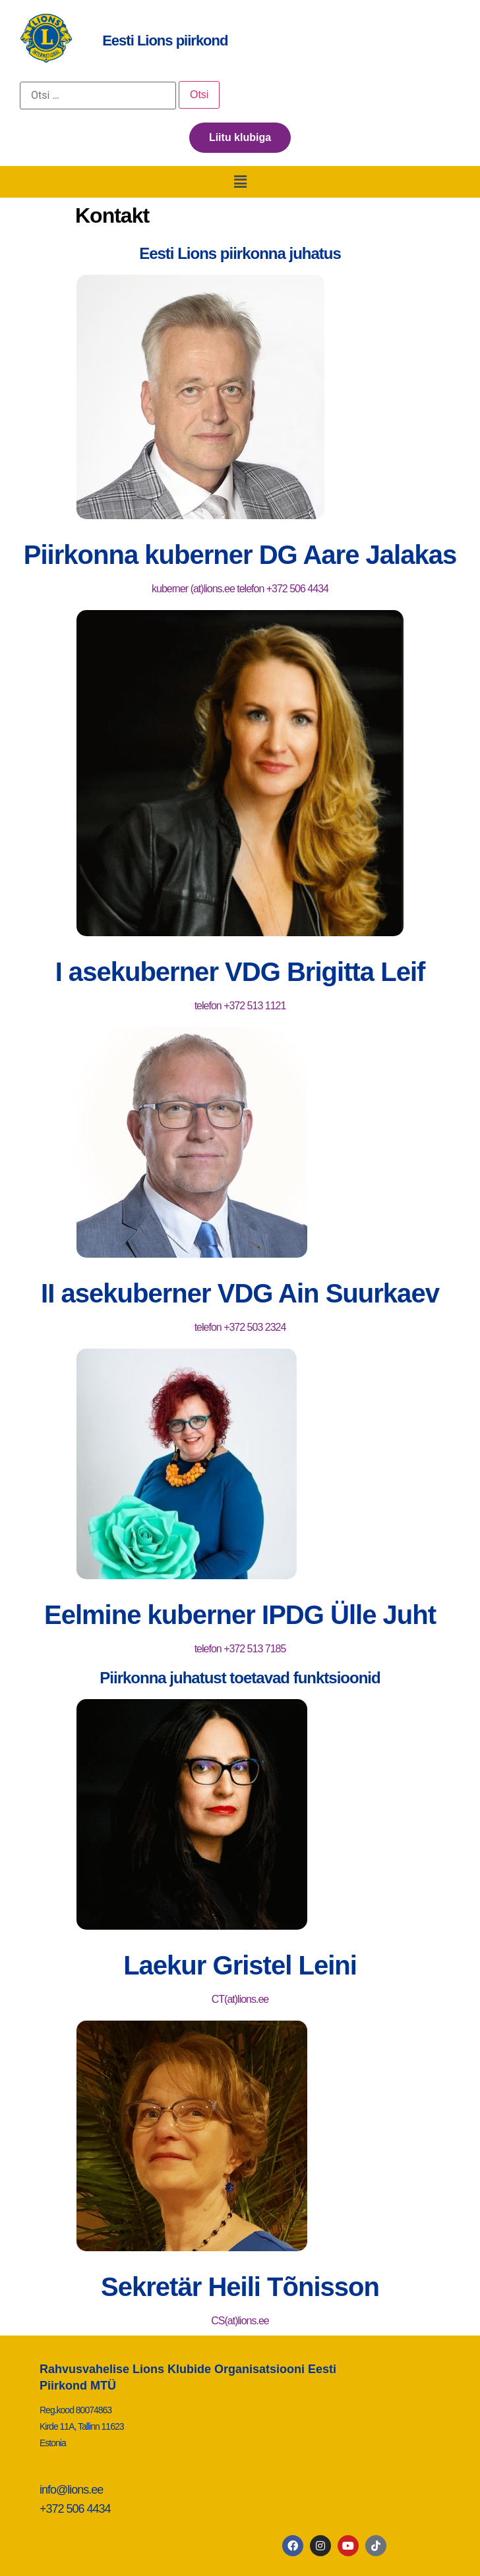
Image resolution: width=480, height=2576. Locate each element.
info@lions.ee (71, 2489)
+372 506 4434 (75, 2508)
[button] (240, 181)
